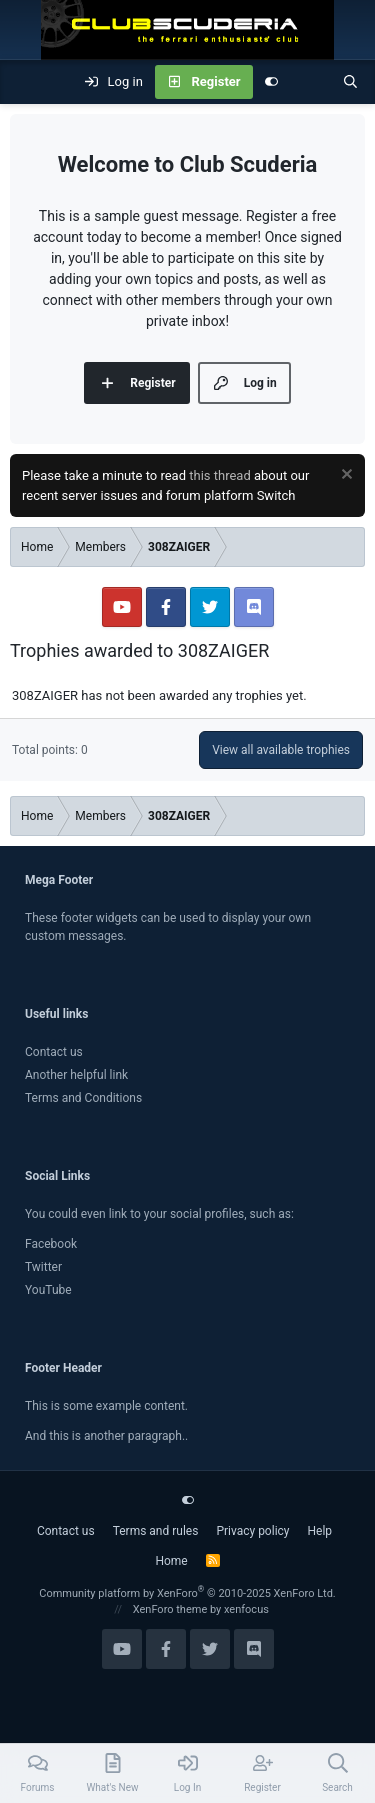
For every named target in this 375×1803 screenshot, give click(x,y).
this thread (220, 475)
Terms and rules (156, 1531)
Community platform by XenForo (187, 1593)
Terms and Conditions (83, 1098)
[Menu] (26, 82)
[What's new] (310, 82)
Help (320, 1531)
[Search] (350, 82)
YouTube (48, 1290)
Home (171, 1561)
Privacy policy (252, 1531)
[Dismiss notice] (344, 476)
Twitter (43, 1267)
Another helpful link (76, 1075)
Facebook (51, 1244)
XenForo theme (170, 1609)
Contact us (54, 1052)
